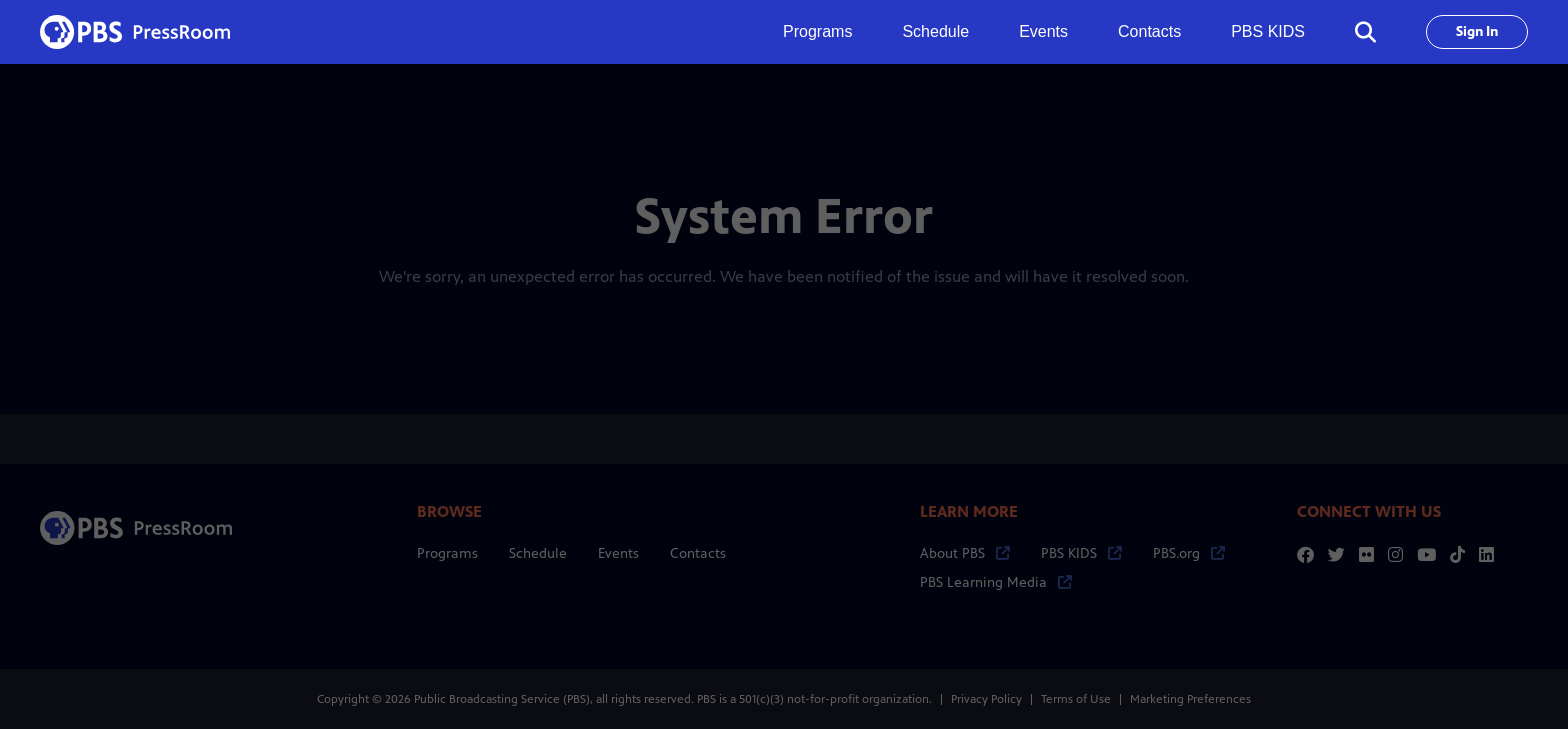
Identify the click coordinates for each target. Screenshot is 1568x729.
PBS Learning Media (996, 582)
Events (1043, 31)
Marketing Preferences (1190, 699)
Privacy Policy (986, 699)
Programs (447, 553)
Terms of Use (1076, 699)
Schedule (935, 31)
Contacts (1149, 31)
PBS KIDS (1268, 31)
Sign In (1477, 31)
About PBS (965, 553)
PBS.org (1189, 553)
